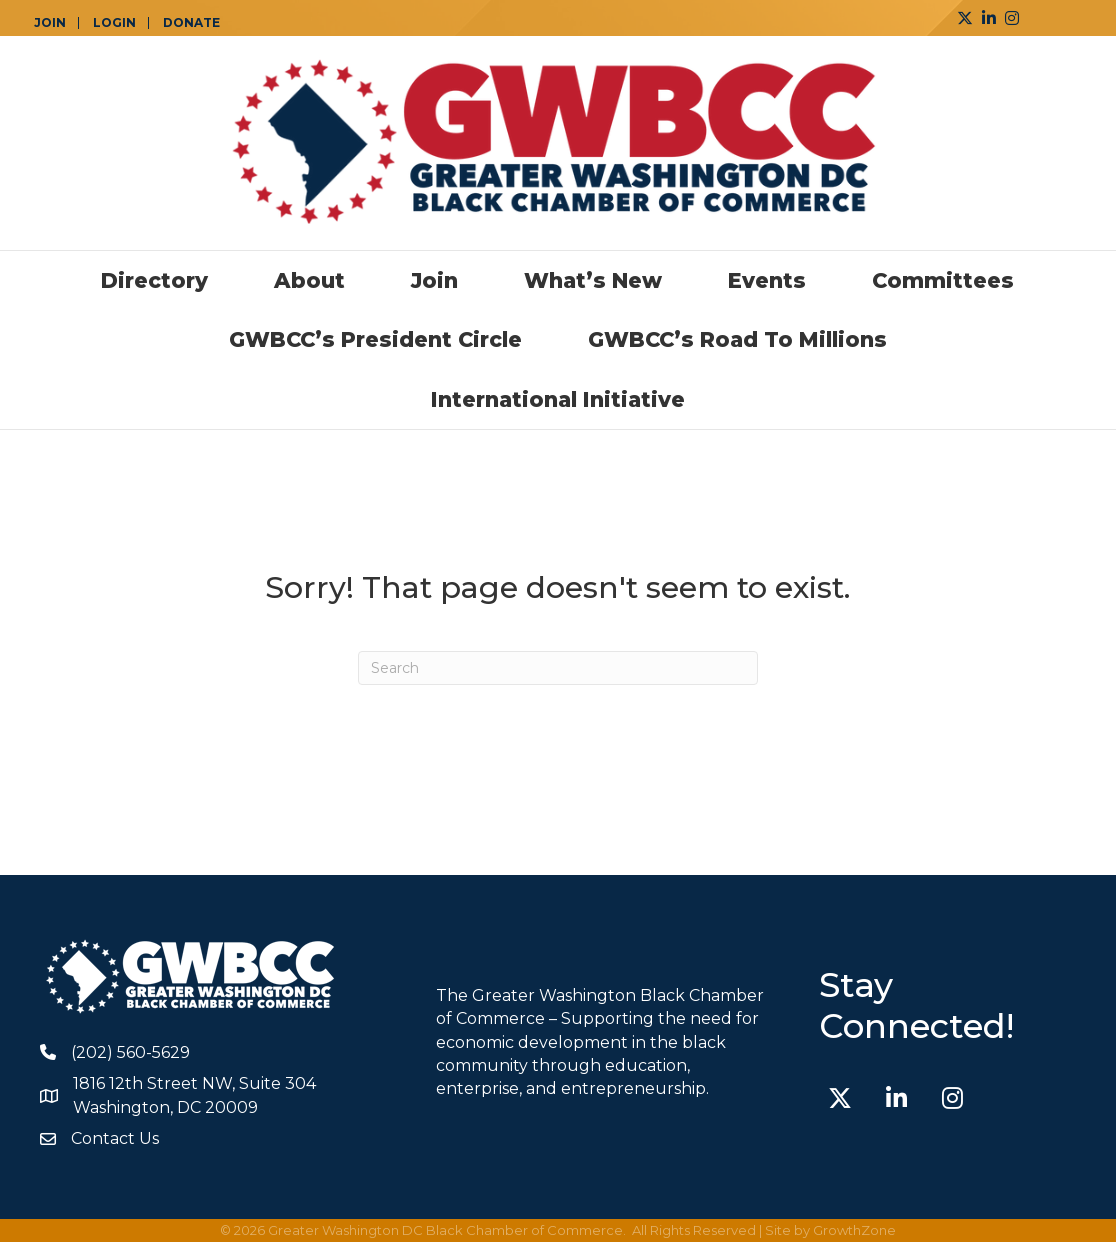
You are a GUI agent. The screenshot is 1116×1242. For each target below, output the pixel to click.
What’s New (593, 280)
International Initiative (558, 399)
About (309, 280)
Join (434, 280)
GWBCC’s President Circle (375, 339)
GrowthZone (854, 1230)
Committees (943, 280)
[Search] (558, 668)
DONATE (191, 23)
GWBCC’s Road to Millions (737, 339)
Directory (154, 280)
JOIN (50, 23)
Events (767, 280)
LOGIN (114, 23)
